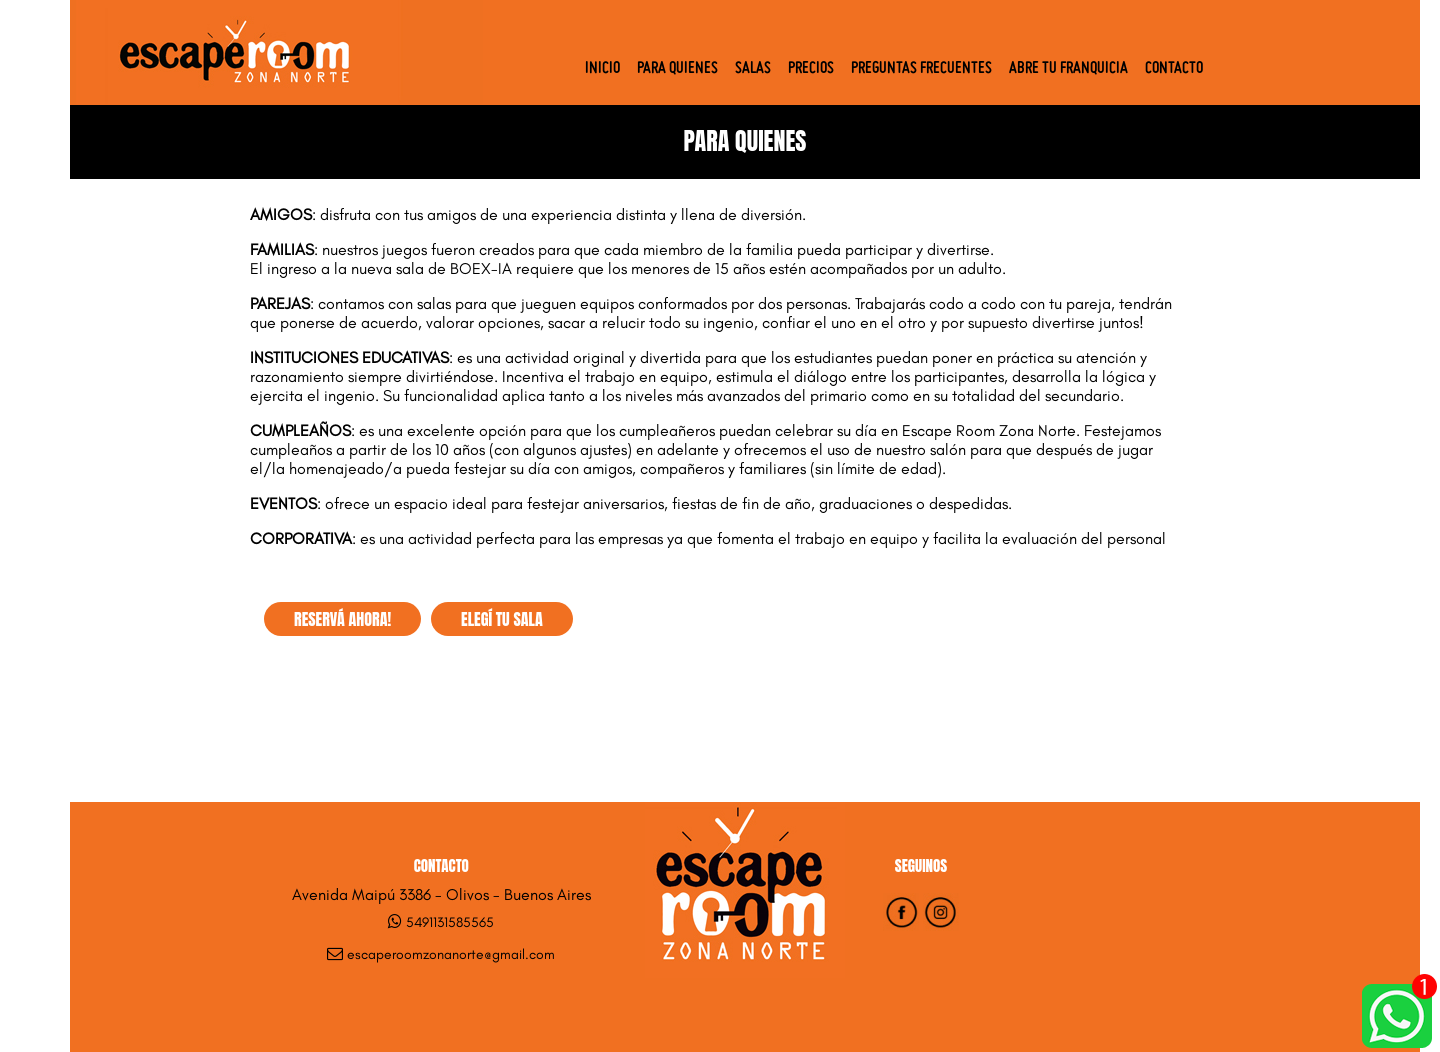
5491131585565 (450, 922)
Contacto (1174, 69)
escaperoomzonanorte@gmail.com (451, 954)
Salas (753, 69)
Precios (811, 69)
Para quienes (677, 69)
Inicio (602, 69)
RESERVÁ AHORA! (342, 619)
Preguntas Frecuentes (921, 69)
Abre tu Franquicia (1068, 69)
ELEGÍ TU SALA (502, 619)
